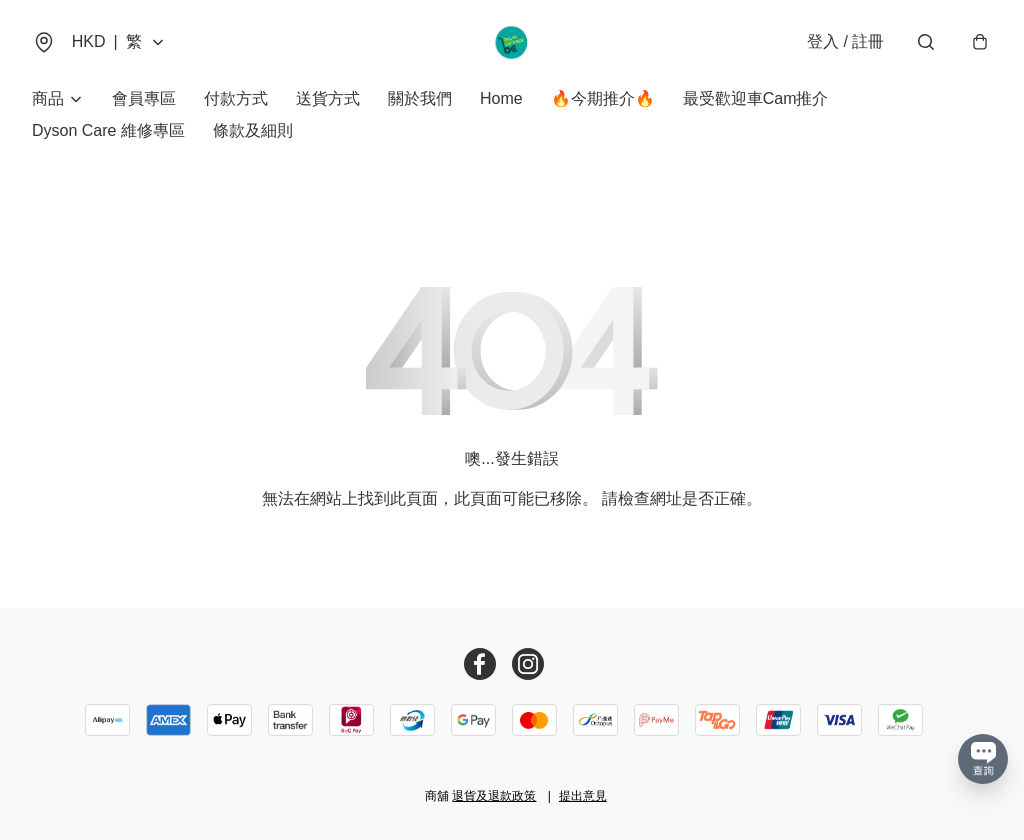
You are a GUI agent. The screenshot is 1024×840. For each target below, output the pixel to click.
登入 (845, 41)
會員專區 (144, 99)
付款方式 (236, 99)
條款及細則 (253, 131)
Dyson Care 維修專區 (108, 131)
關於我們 (420, 99)
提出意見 (583, 796)
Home (501, 99)
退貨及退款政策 (494, 796)
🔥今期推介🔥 (603, 99)
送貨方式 (328, 99)
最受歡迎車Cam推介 (756, 99)
